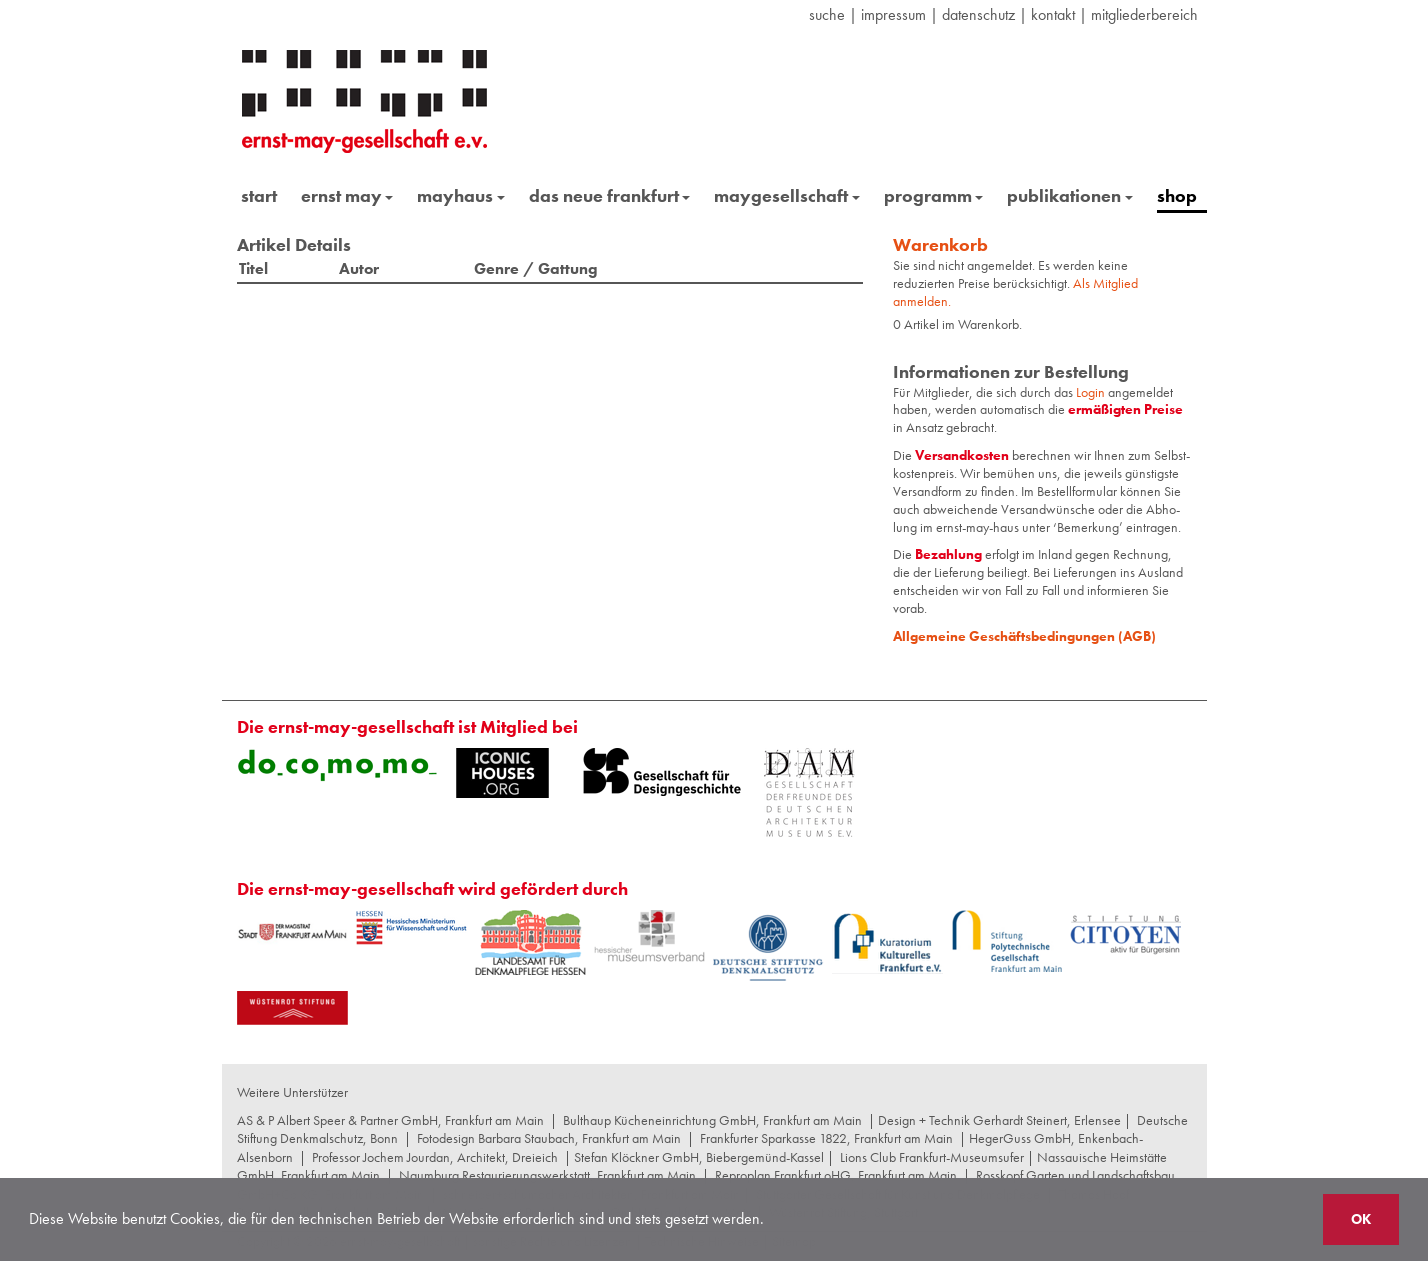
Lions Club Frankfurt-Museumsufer (932, 1157)
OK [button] (1361, 1219)
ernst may (347, 195)
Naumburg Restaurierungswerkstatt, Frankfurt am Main (547, 1175)
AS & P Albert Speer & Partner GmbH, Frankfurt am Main (390, 1120)
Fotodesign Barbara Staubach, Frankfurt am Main (549, 1138)
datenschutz (978, 14)
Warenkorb (940, 244)
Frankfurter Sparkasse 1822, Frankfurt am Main (826, 1138)
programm (934, 195)
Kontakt (1053, 14)
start (259, 195)
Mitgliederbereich (1144, 14)
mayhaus (461, 195)
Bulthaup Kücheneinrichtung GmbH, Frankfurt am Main (712, 1120)
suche (827, 14)
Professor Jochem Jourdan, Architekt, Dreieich (435, 1157)
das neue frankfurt (610, 195)
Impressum (893, 14)
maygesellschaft (787, 195)
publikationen (1070, 195)
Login (1092, 392)
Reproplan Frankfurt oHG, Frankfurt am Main (836, 1175)
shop (1177, 195)
